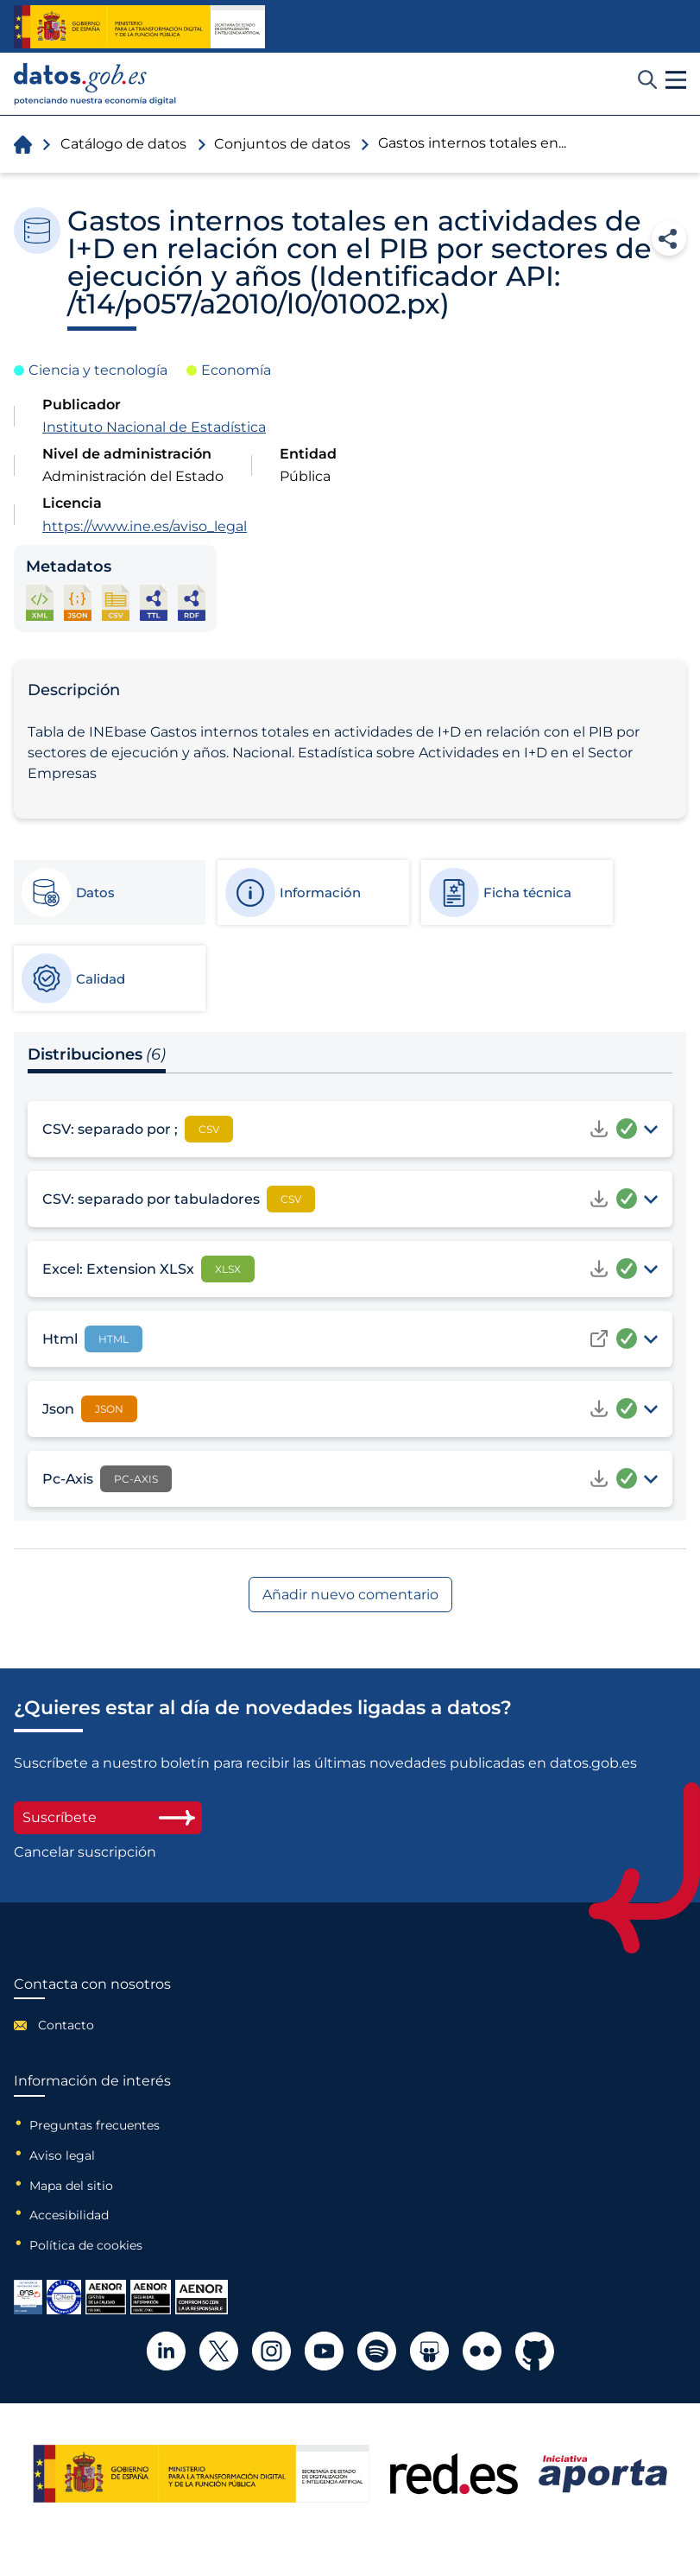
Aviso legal (62, 2155)
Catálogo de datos (123, 144)
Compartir (669, 238)
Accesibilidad (69, 2215)
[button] (675, 80)
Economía (236, 370)
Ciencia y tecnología (97, 370)
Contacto (66, 2025)
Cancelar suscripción (85, 1852)
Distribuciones (97, 1054)
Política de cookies (85, 2245)
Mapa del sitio (71, 2185)
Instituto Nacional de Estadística (154, 427)
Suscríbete (107, 1817)
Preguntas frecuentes (94, 2125)
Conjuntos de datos (282, 144)
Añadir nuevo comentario (350, 1594)
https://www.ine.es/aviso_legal (144, 526)
